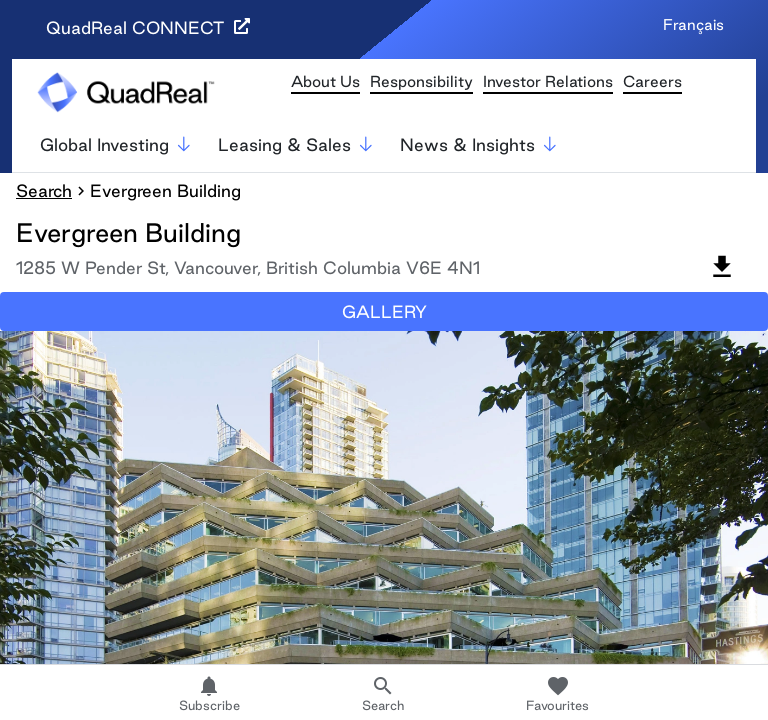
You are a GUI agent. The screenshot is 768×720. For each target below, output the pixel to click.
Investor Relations (548, 81)
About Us (325, 81)
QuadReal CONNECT (148, 27)
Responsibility (421, 81)
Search (44, 190)
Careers (652, 81)
